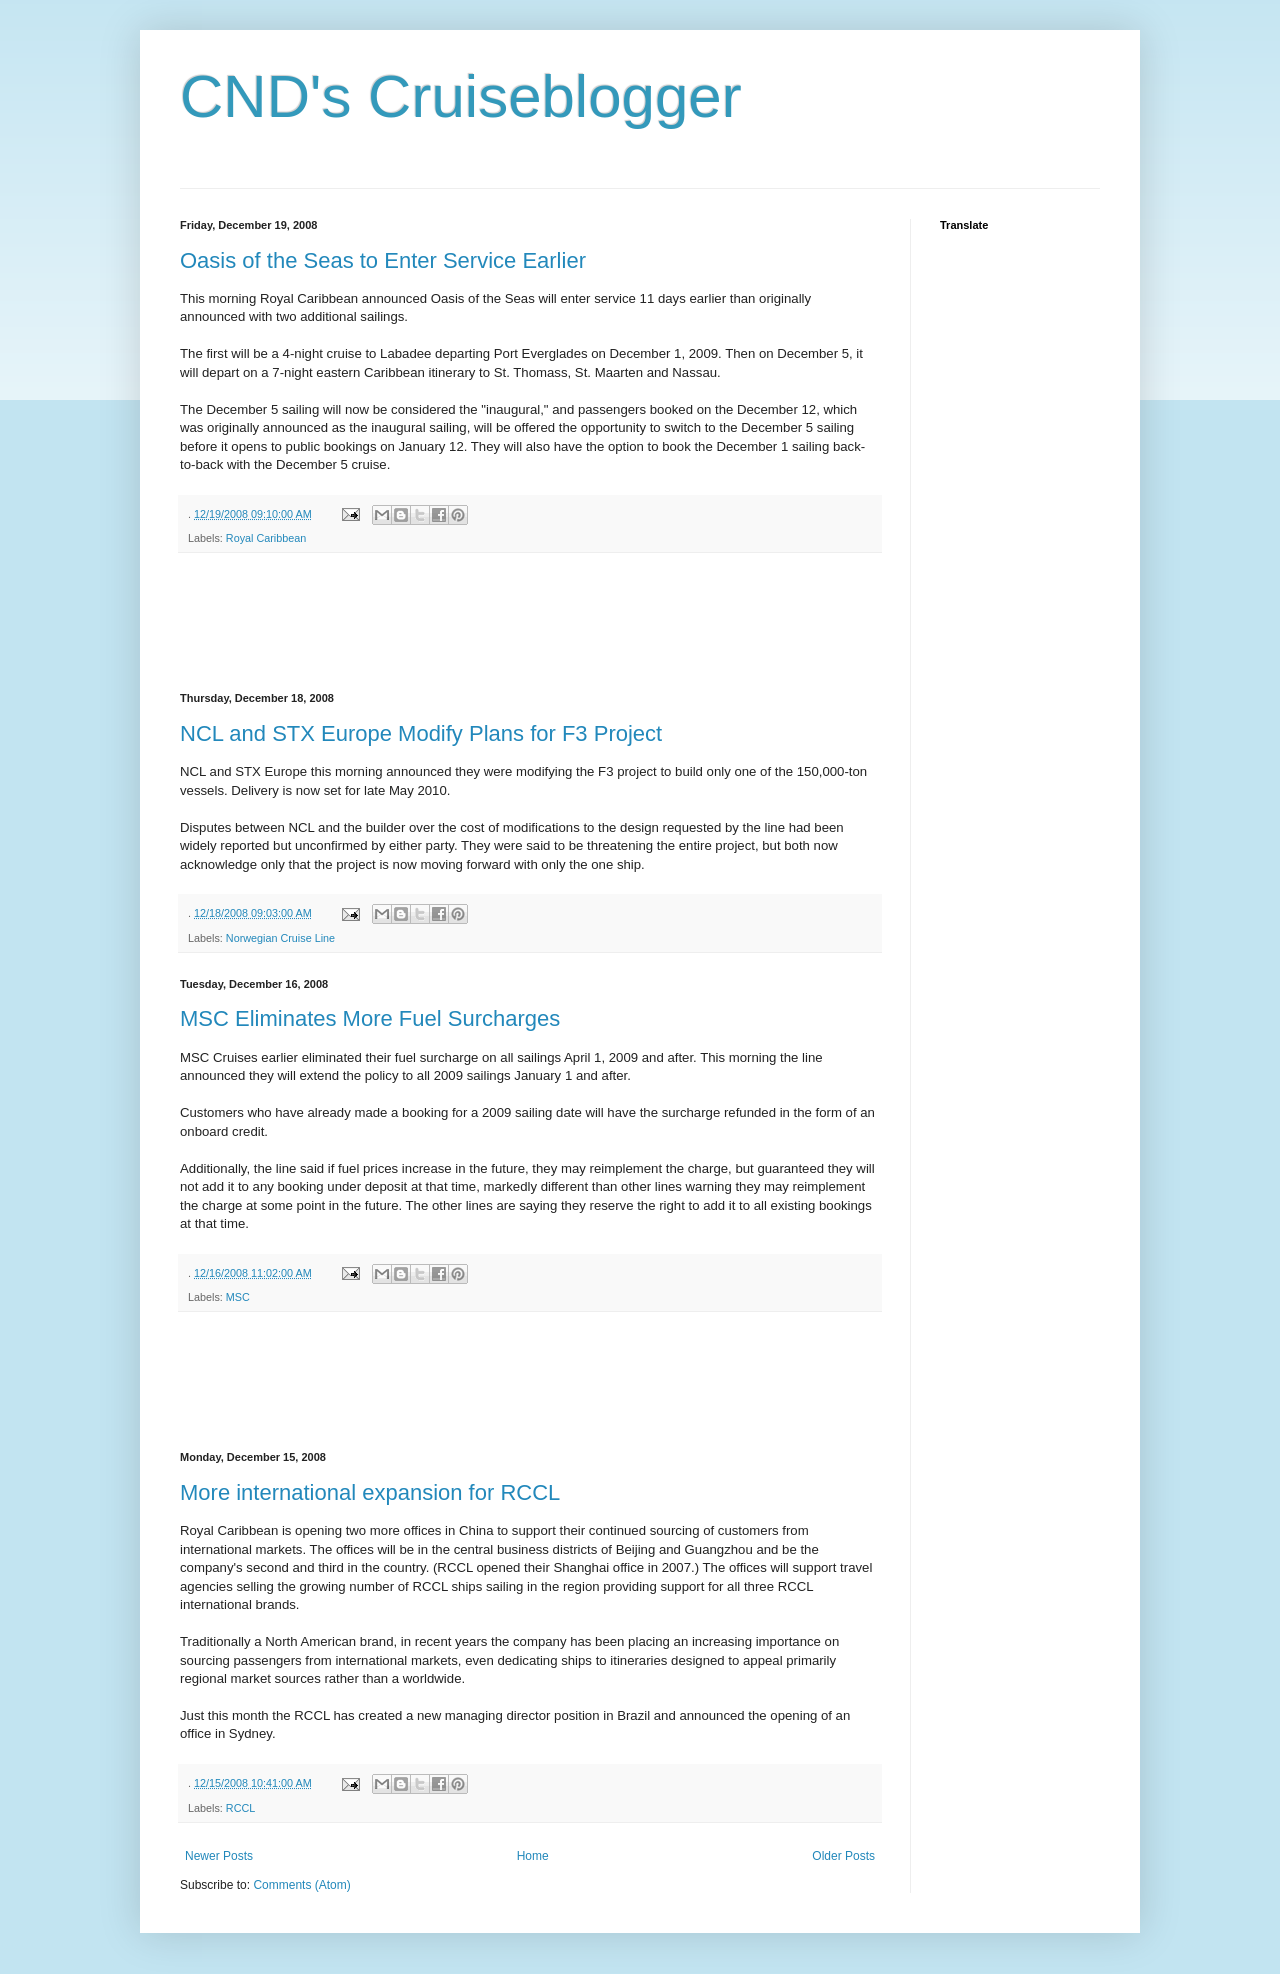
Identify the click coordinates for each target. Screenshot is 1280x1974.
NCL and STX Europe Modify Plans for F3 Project (421, 733)
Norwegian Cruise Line (280, 938)
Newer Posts (219, 1856)
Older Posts (843, 1856)
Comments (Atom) (301, 1885)
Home (533, 1856)
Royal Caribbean (266, 538)
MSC (238, 1297)
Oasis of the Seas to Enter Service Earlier (383, 260)
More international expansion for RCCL (370, 1492)
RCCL (240, 1808)
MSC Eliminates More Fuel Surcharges (370, 1018)
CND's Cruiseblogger (461, 96)
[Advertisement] (544, 623)
